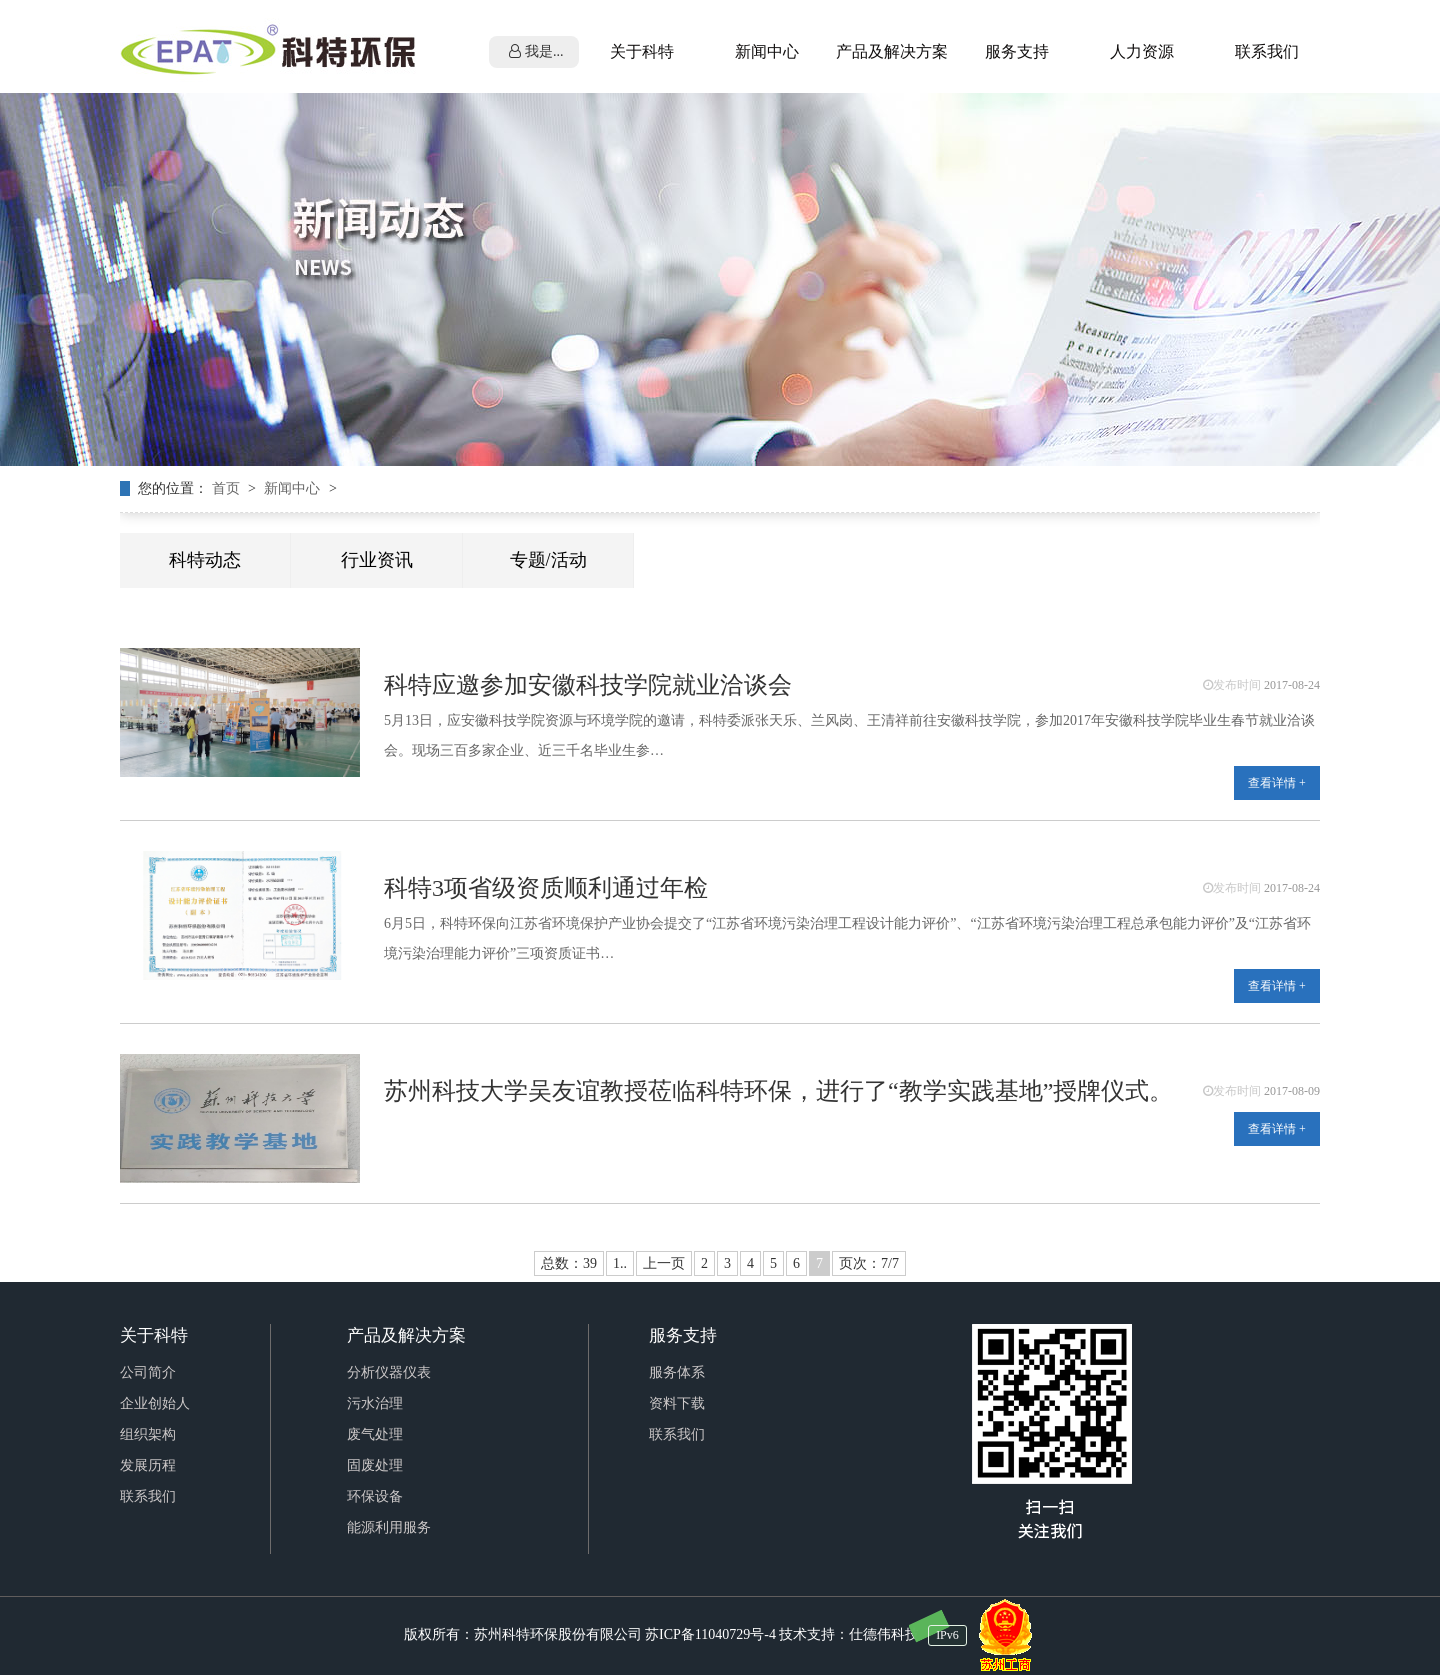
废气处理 (375, 1434)
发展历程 (148, 1465)
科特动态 (205, 560)
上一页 (664, 1263)
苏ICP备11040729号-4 (710, 1634)
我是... (536, 51)
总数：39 (569, 1263)
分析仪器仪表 (389, 1372)
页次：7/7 (869, 1263)
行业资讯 (377, 560)
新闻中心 (294, 488)
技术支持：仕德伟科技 (849, 1634)
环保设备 (375, 1496)
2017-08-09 (1292, 1091)
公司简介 (148, 1372)
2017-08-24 (1292, 685)
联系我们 (148, 1496)
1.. (620, 1263)
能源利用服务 (389, 1527)
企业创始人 (155, 1403)
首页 (228, 488)
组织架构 (148, 1434)
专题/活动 (548, 560)
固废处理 (375, 1465)
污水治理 (375, 1403)
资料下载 (677, 1403)
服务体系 (677, 1372)
